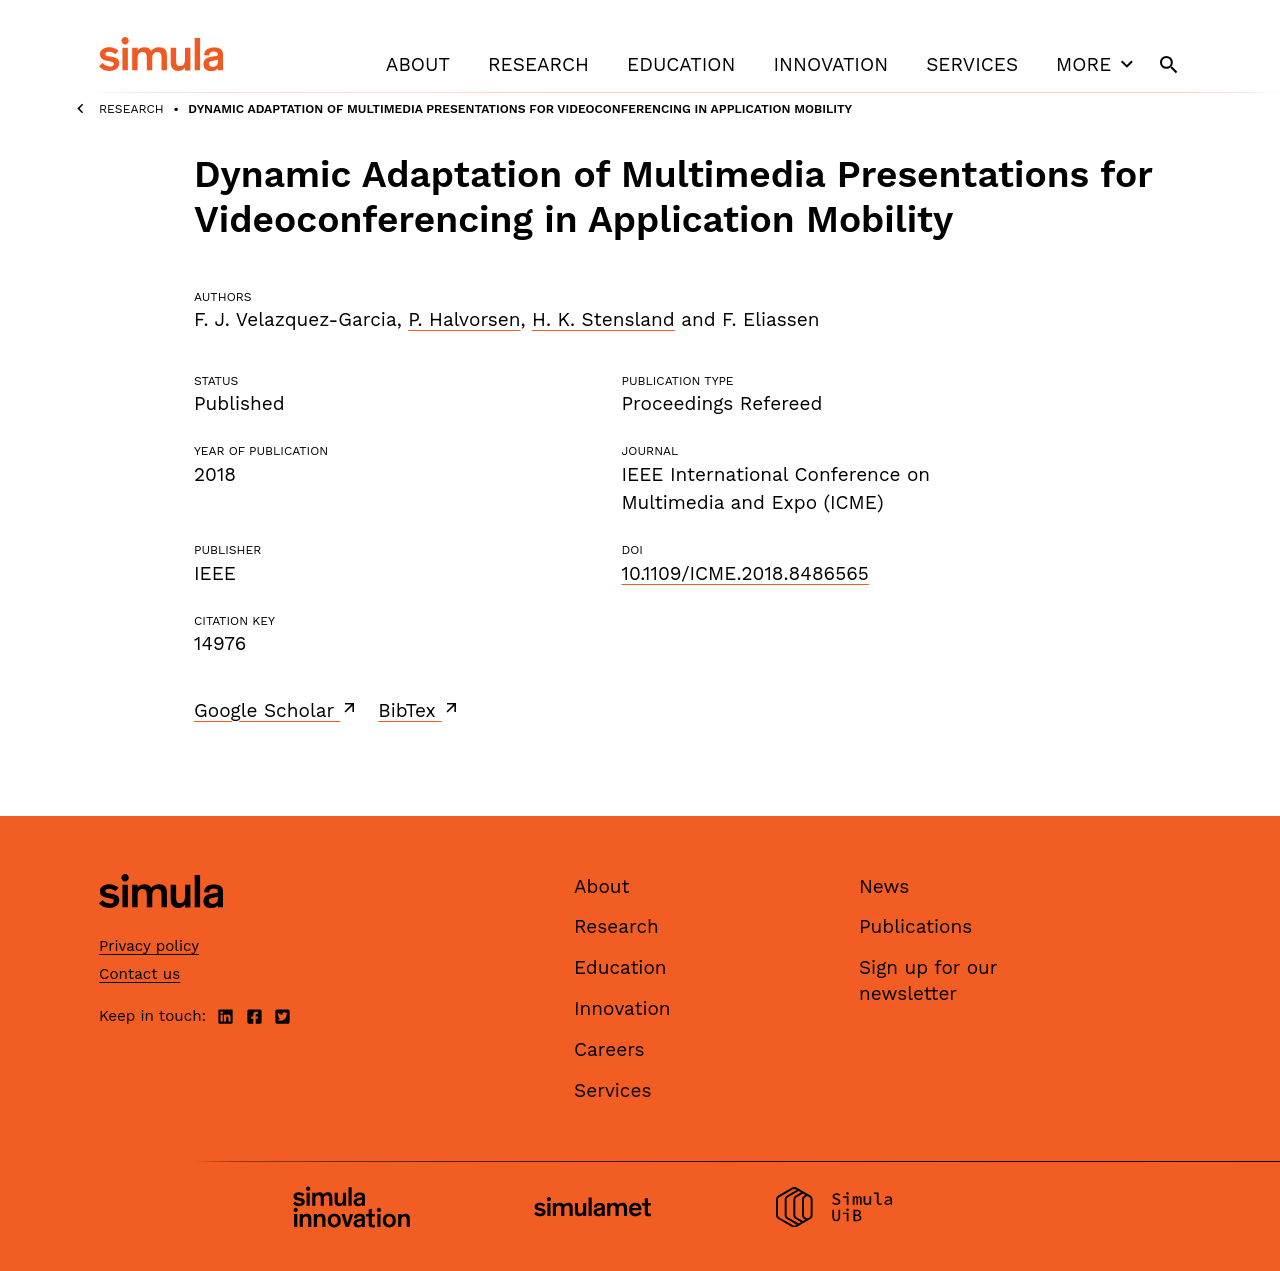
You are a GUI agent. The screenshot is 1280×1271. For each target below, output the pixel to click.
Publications (915, 926)
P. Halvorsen (464, 319)
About (418, 64)
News (884, 886)
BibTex (419, 710)
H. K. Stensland (603, 319)
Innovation (830, 64)
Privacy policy (149, 946)
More (1097, 64)
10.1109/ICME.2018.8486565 (744, 573)
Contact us (139, 974)
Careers (609, 1049)
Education (681, 64)
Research (538, 64)
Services (972, 64)
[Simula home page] (161, 924)
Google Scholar (276, 710)
